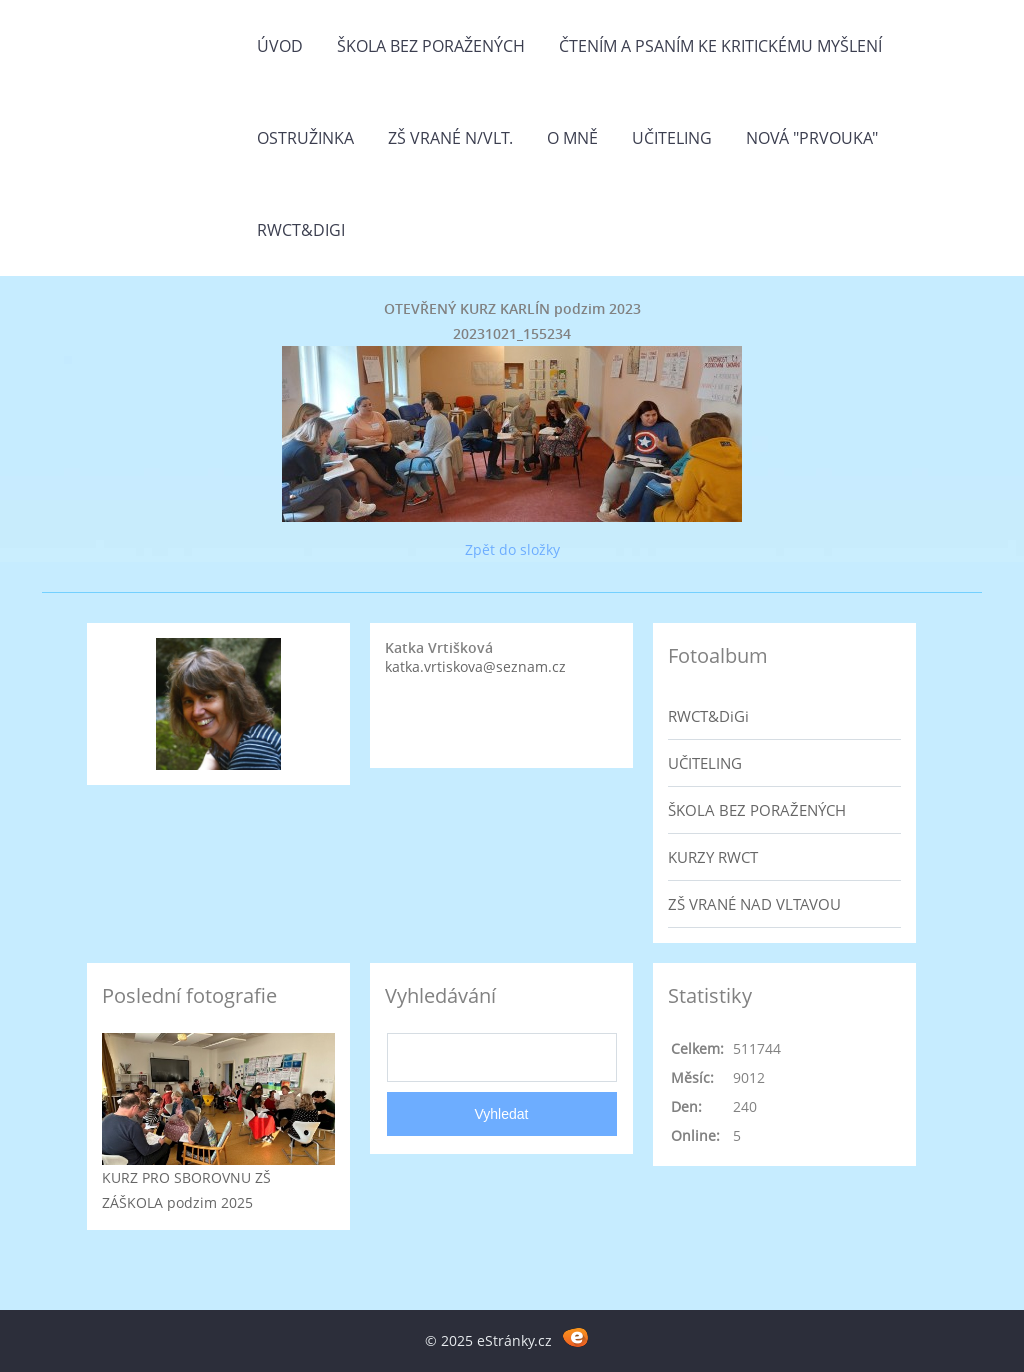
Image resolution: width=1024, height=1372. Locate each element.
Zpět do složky (512, 549)
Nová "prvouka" (812, 138)
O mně (572, 138)
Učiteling (672, 138)
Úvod (280, 46)
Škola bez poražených (431, 46)
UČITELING (705, 763)
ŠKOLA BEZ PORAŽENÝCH (757, 810)
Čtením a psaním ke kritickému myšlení (720, 46)
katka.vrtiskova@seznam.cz (475, 666)
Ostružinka (305, 138)
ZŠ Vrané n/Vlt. (450, 138)
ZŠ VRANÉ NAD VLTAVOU (754, 904)
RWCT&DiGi (301, 230)
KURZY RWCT (713, 857)
